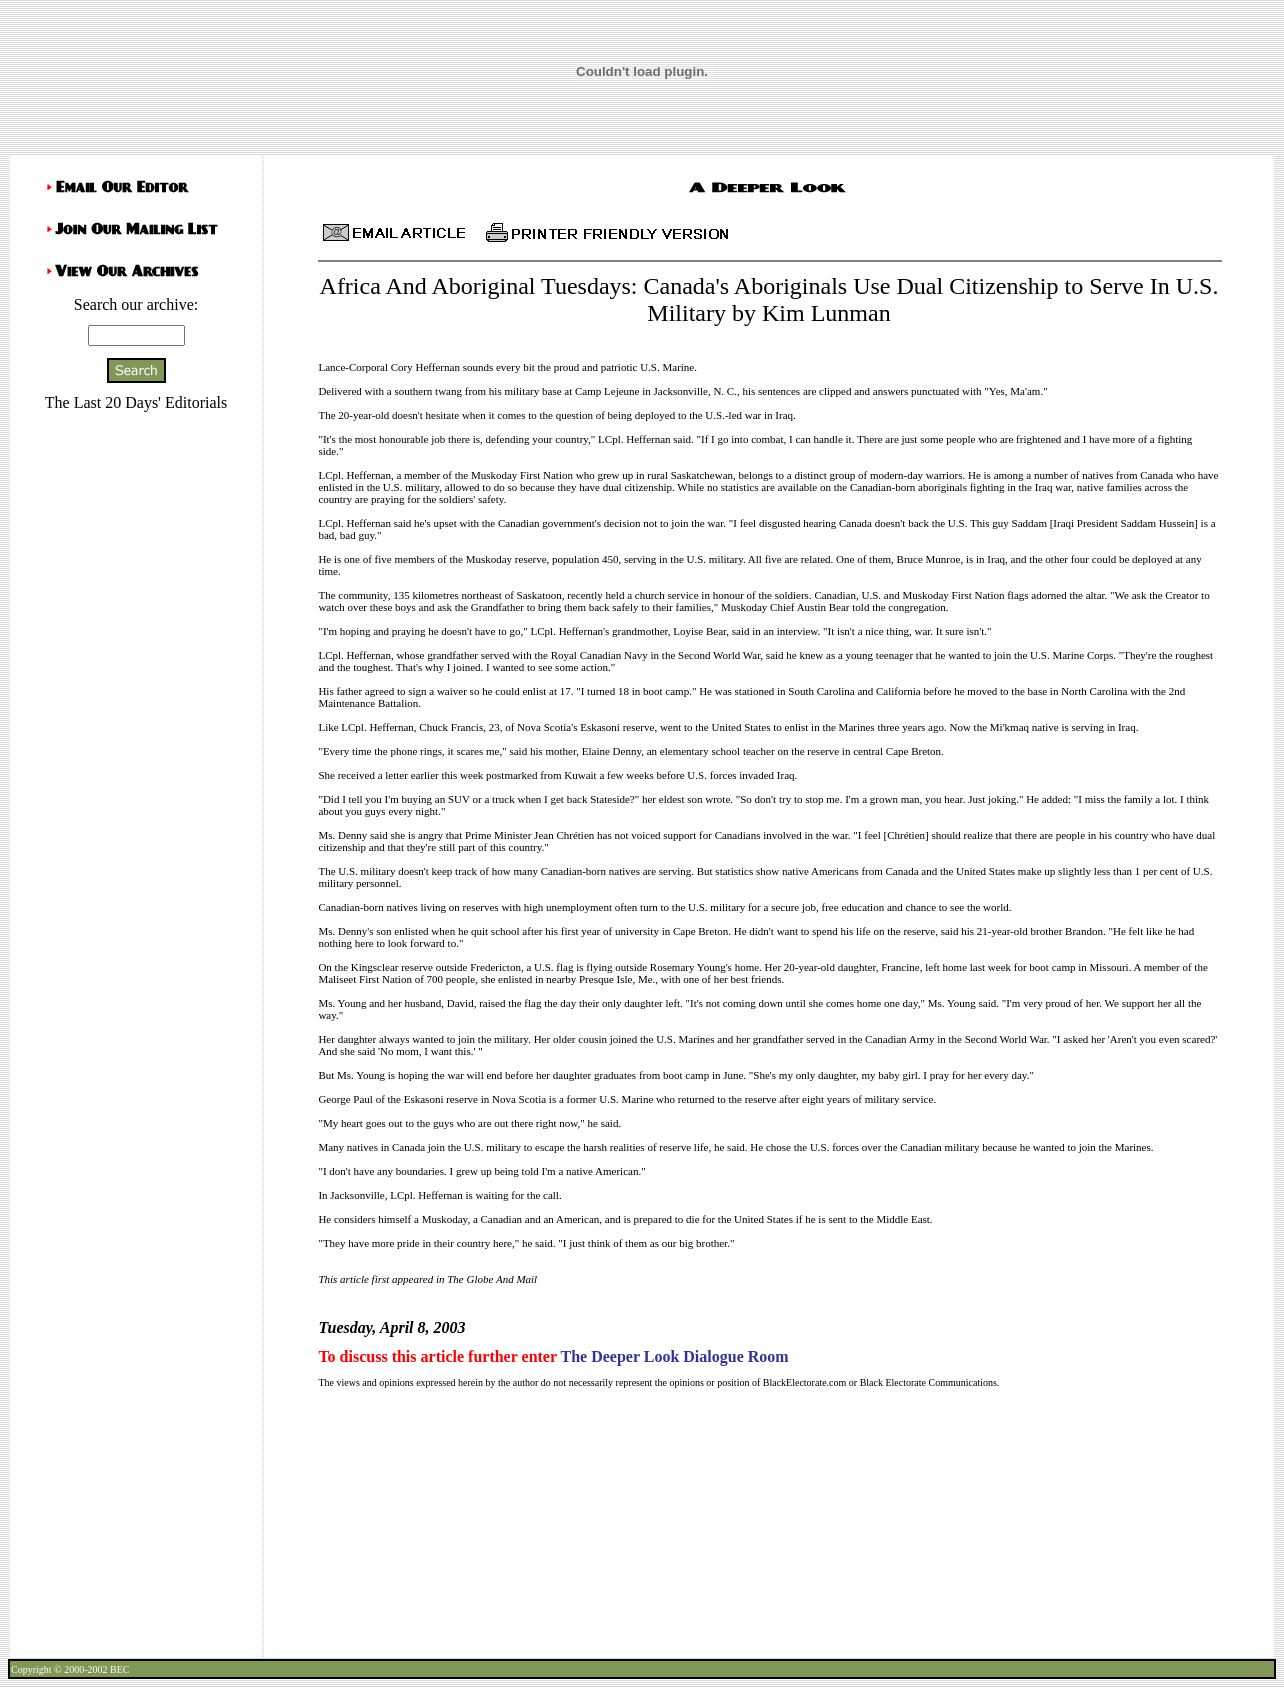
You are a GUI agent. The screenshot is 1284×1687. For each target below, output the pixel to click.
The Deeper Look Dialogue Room (674, 1356)
